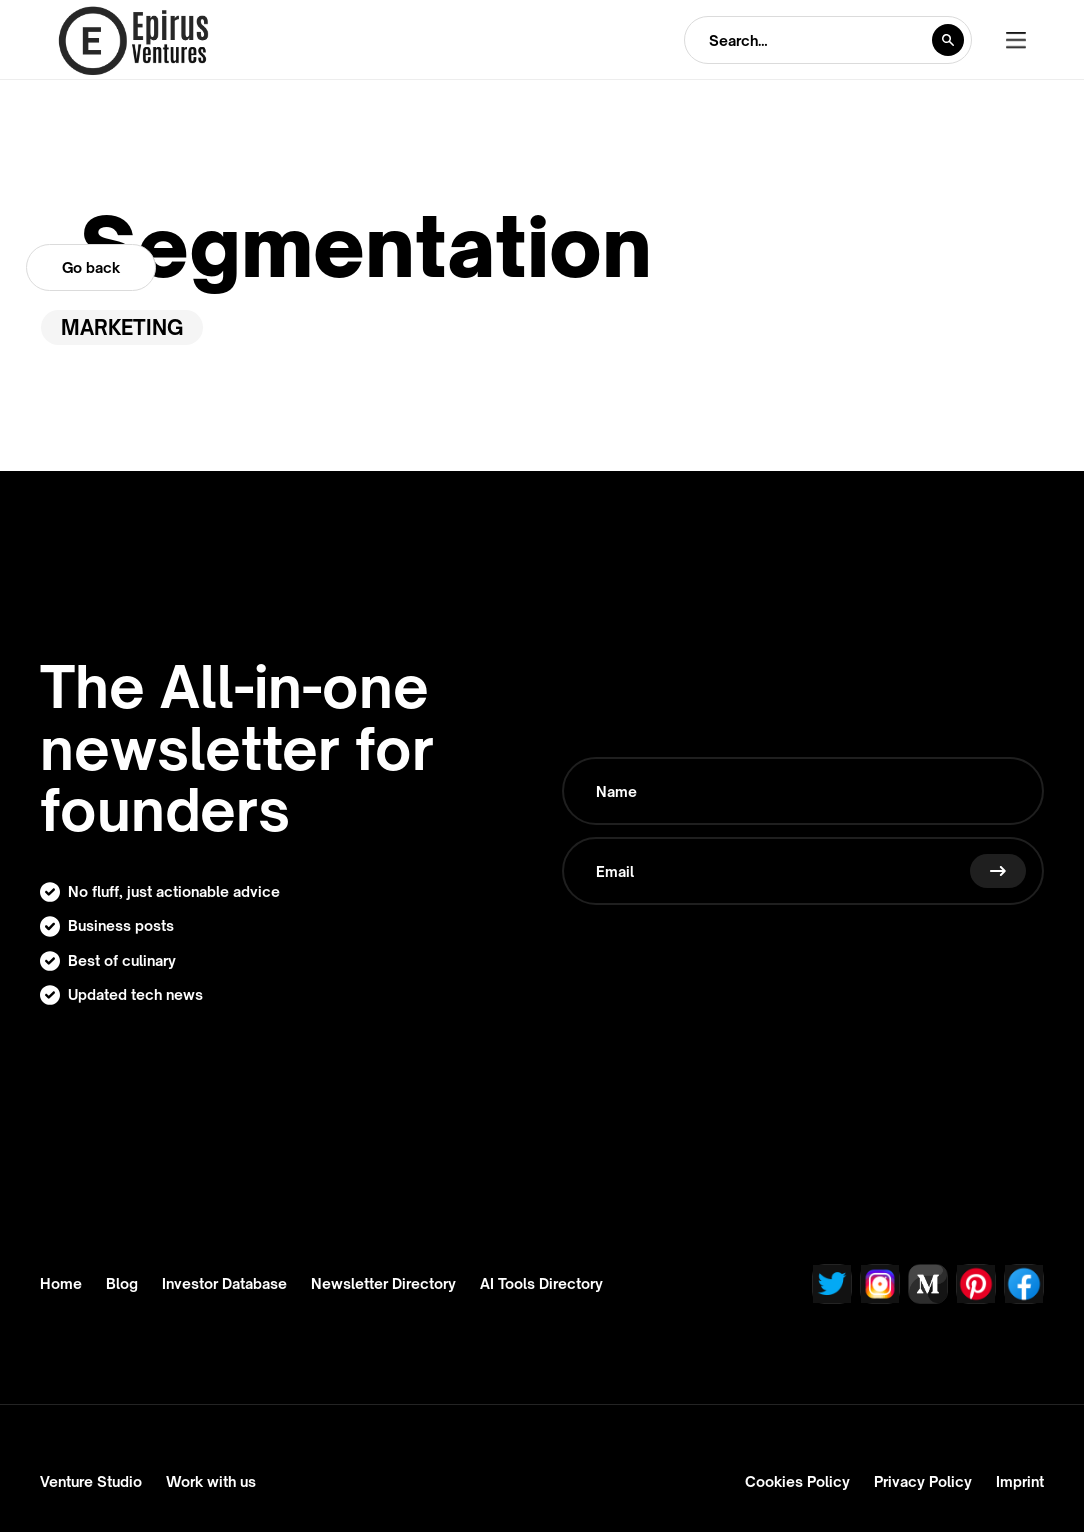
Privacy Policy (923, 1481)
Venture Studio (91, 1481)
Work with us (211, 1481)
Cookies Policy (797, 1481)
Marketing (122, 327)
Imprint (1020, 1481)
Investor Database (224, 1284)
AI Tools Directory (541, 1284)
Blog (122, 1284)
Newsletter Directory (383, 1284)
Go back (91, 267)
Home (61, 1284)
